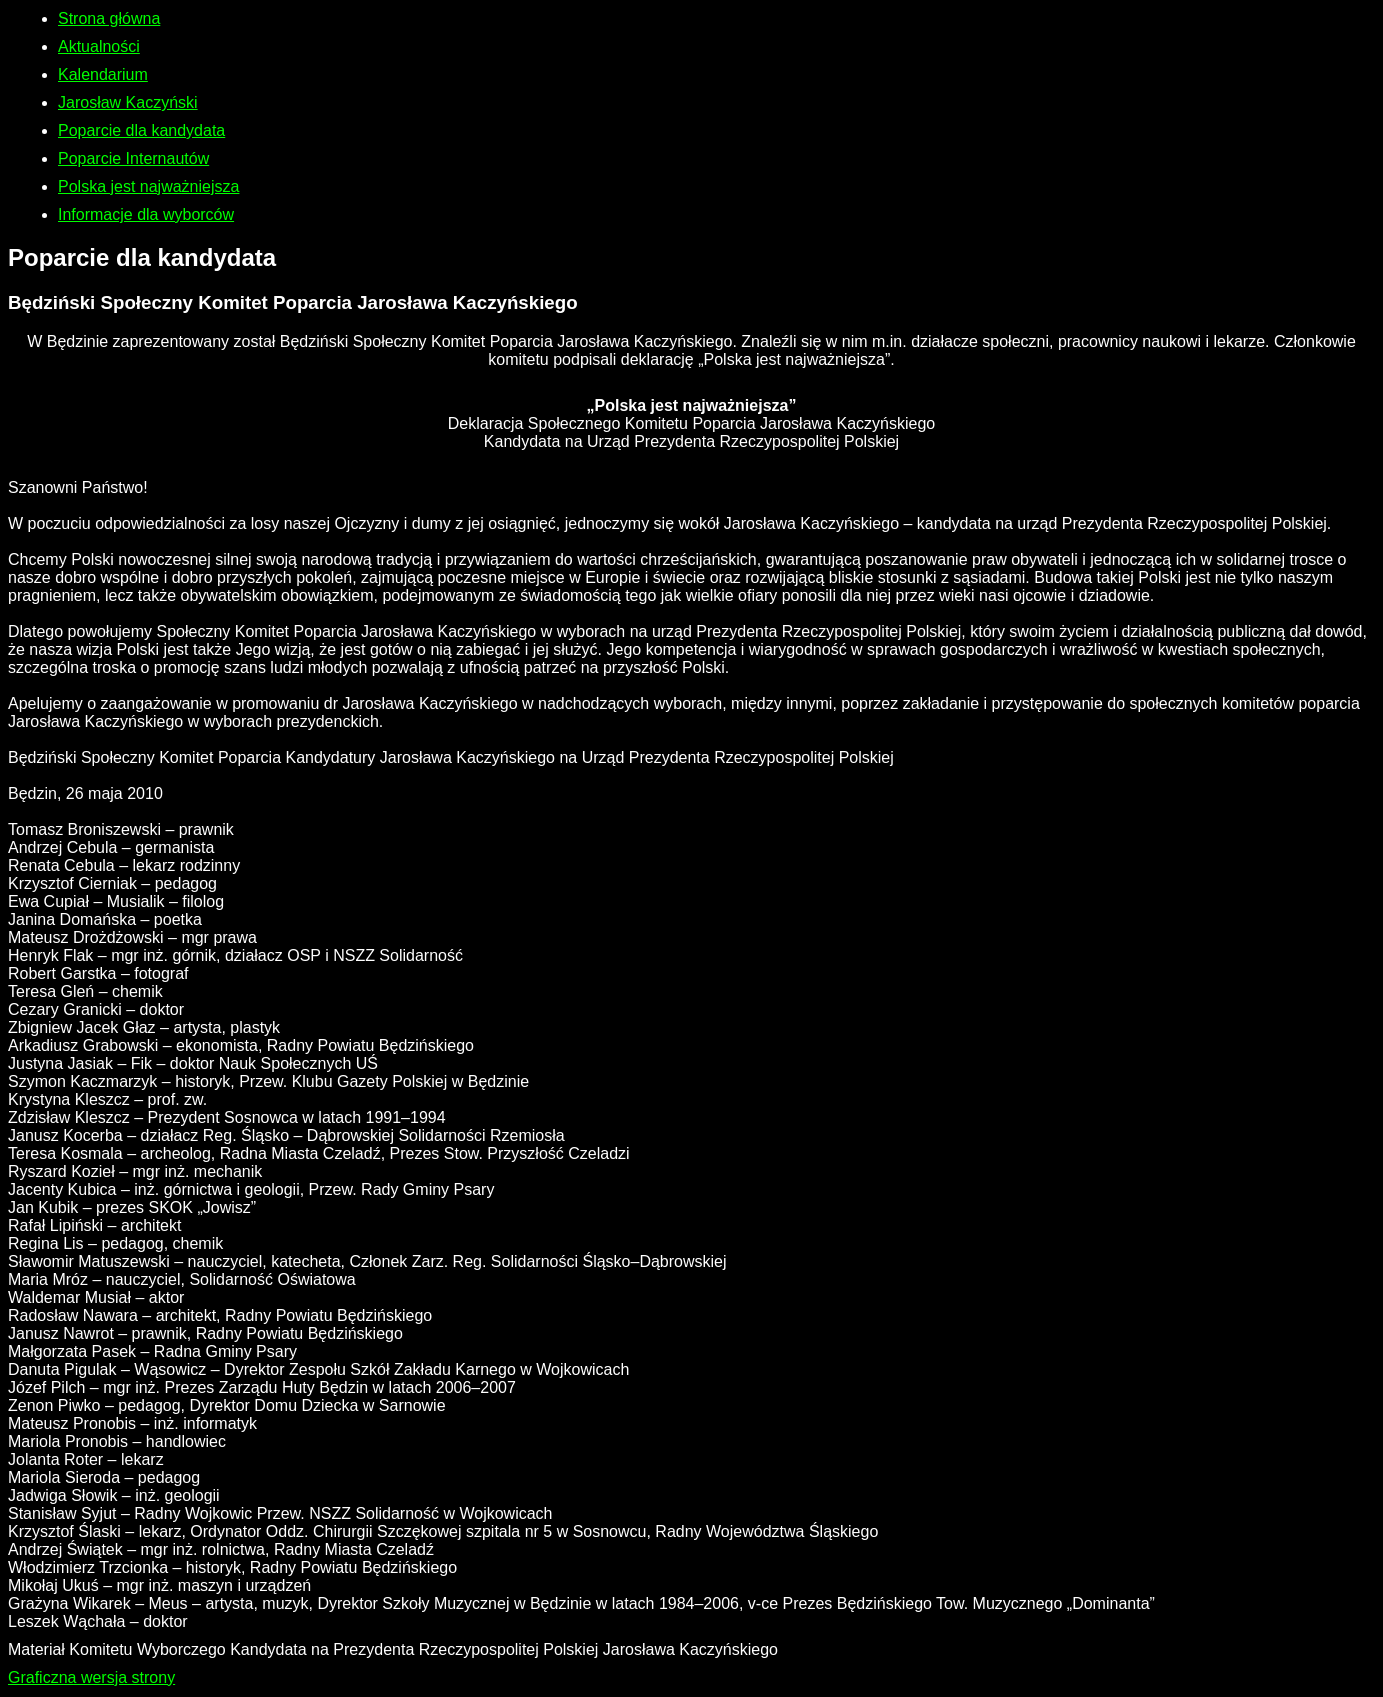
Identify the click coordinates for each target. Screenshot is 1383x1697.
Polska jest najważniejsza (148, 186)
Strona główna (109, 18)
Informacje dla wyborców (146, 214)
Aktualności (99, 46)
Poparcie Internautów (133, 158)
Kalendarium (103, 74)
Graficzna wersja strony (91, 1677)
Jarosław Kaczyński (128, 102)
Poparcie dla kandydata (141, 130)
